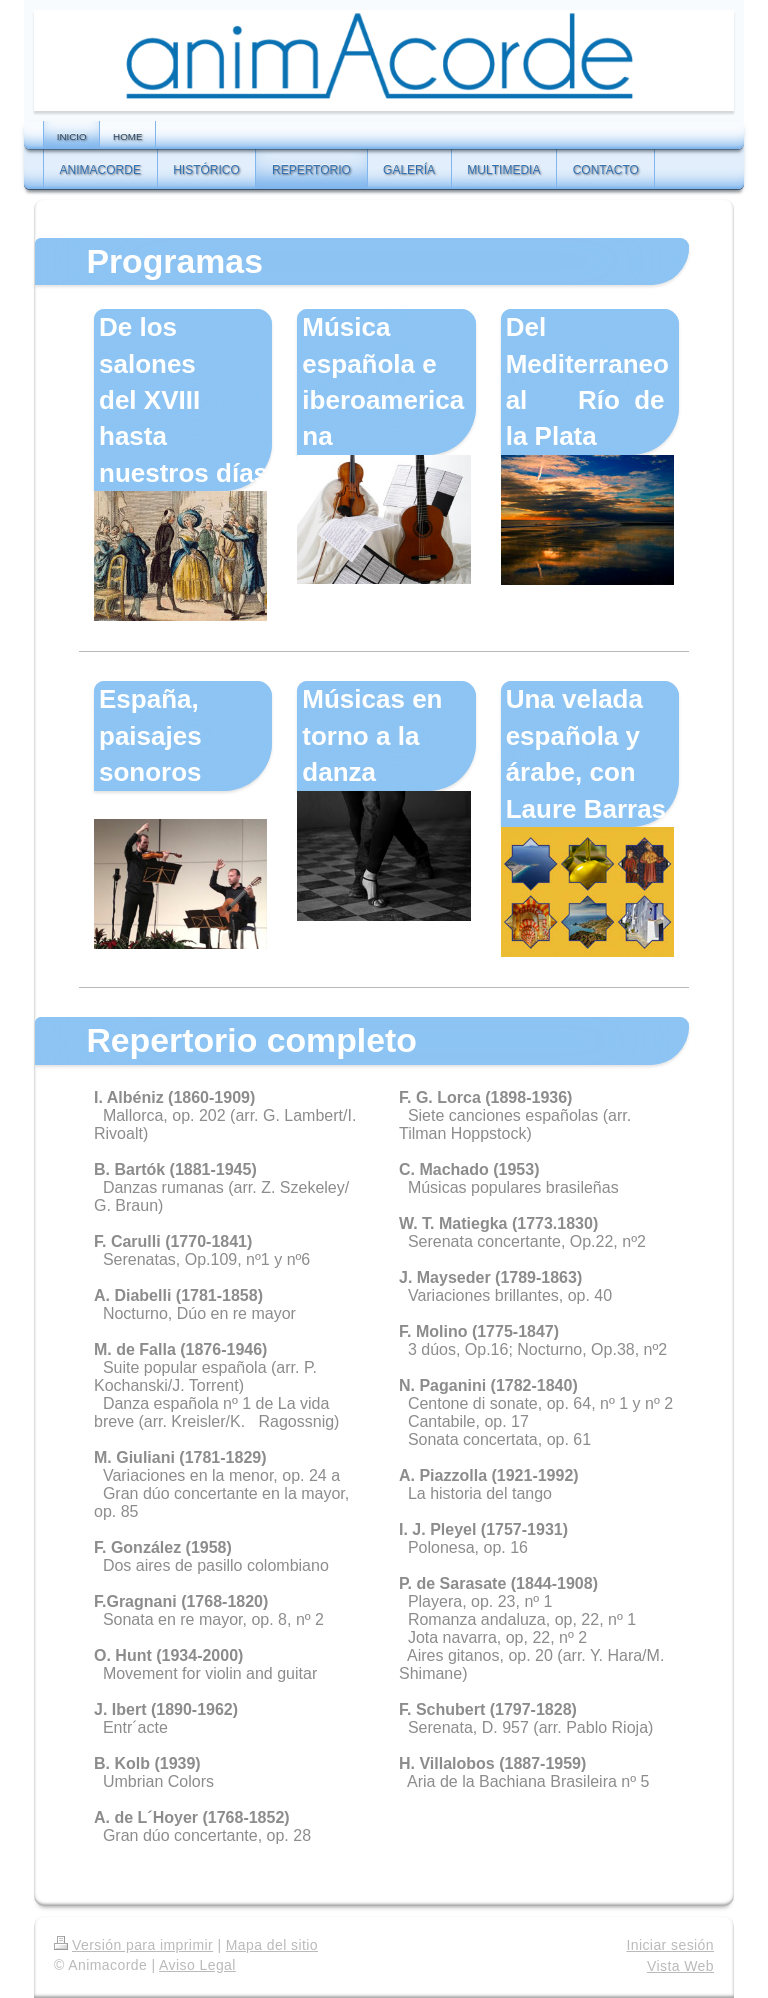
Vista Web (680, 1966)
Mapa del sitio (272, 1945)
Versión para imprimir (133, 1945)
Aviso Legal (197, 1965)
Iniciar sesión (670, 1945)
